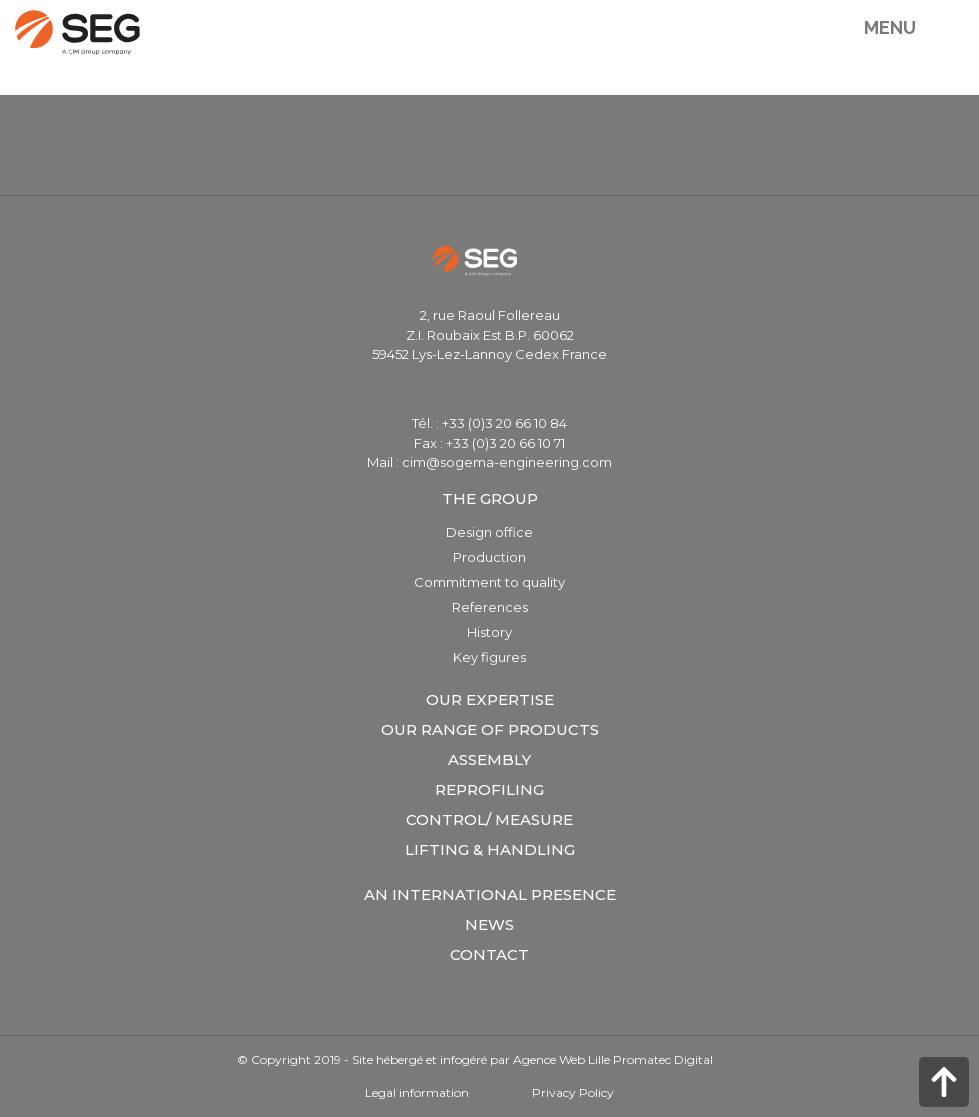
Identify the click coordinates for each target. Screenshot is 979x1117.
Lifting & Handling (490, 849)
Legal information (417, 1092)
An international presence (490, 894)
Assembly (489, 759)
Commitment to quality (489, 582)
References (490, 607)
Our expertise (490, 699)
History (489, 632)
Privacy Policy (573, 1092)
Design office (489, 532)
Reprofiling (489, 789)
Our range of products (490, 729)
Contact (489, 954)
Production (489, 557)
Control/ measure (489, 819)
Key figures (489, 657)
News (489, 924)
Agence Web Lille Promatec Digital (613, 1059)
